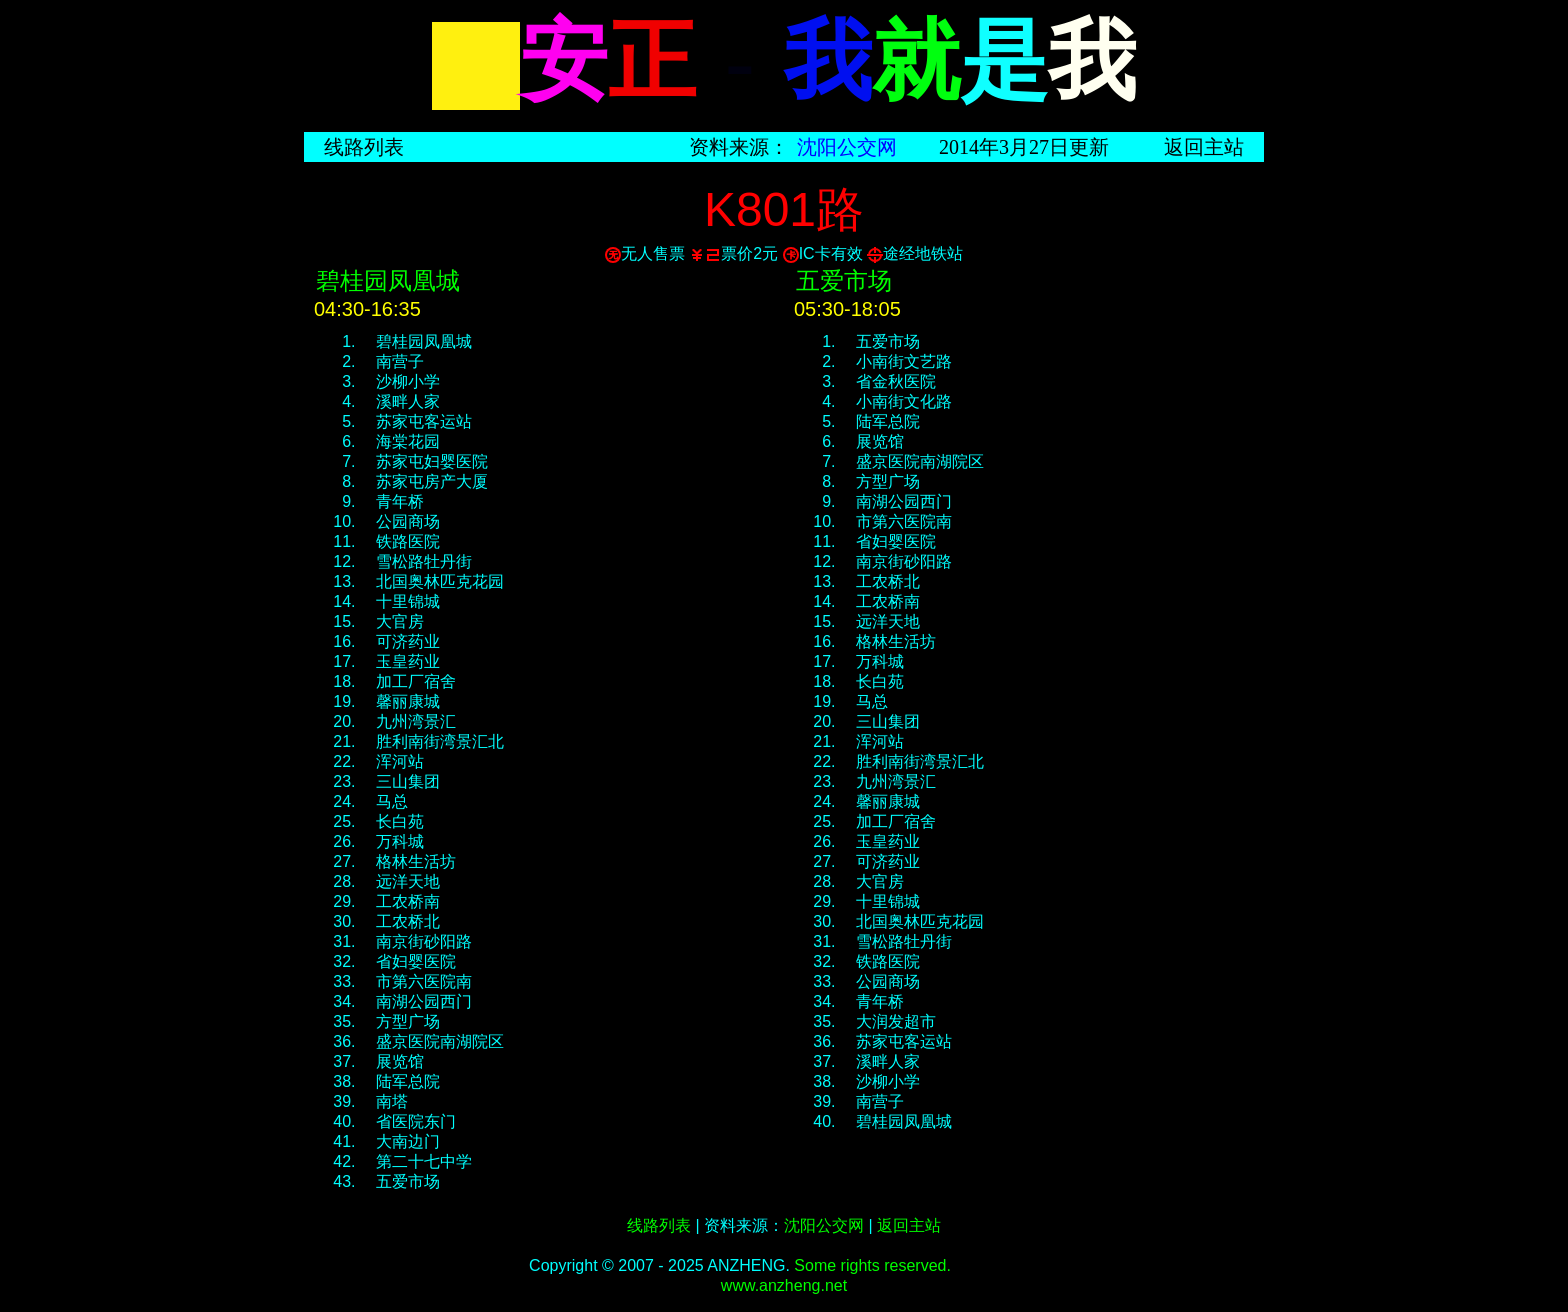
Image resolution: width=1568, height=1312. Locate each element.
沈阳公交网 (847, 147)
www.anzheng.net (784, 1285)
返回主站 (1204, 147)
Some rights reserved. (872, 1265)
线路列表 (364, 147)
